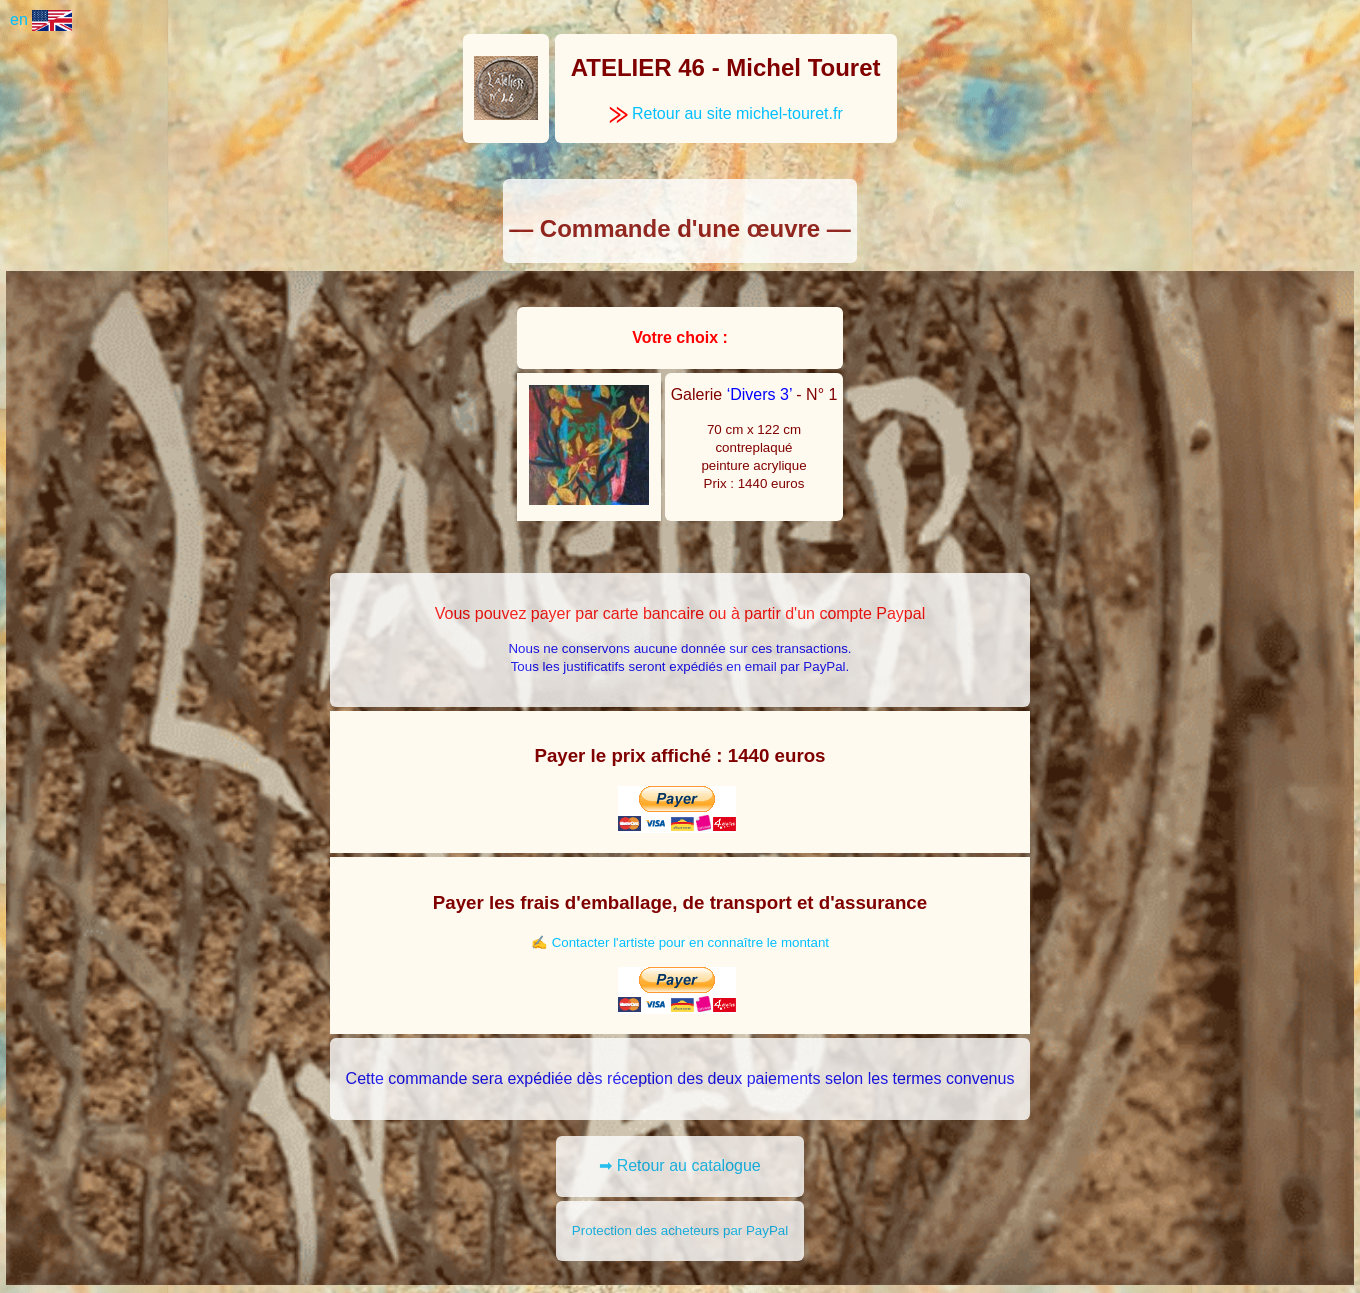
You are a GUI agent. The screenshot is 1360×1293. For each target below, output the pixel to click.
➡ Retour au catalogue (680, 1165)
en (41, 19)
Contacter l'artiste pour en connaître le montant (690, 942)
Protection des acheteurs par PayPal (680, 1230)
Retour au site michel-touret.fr (726, 113)
